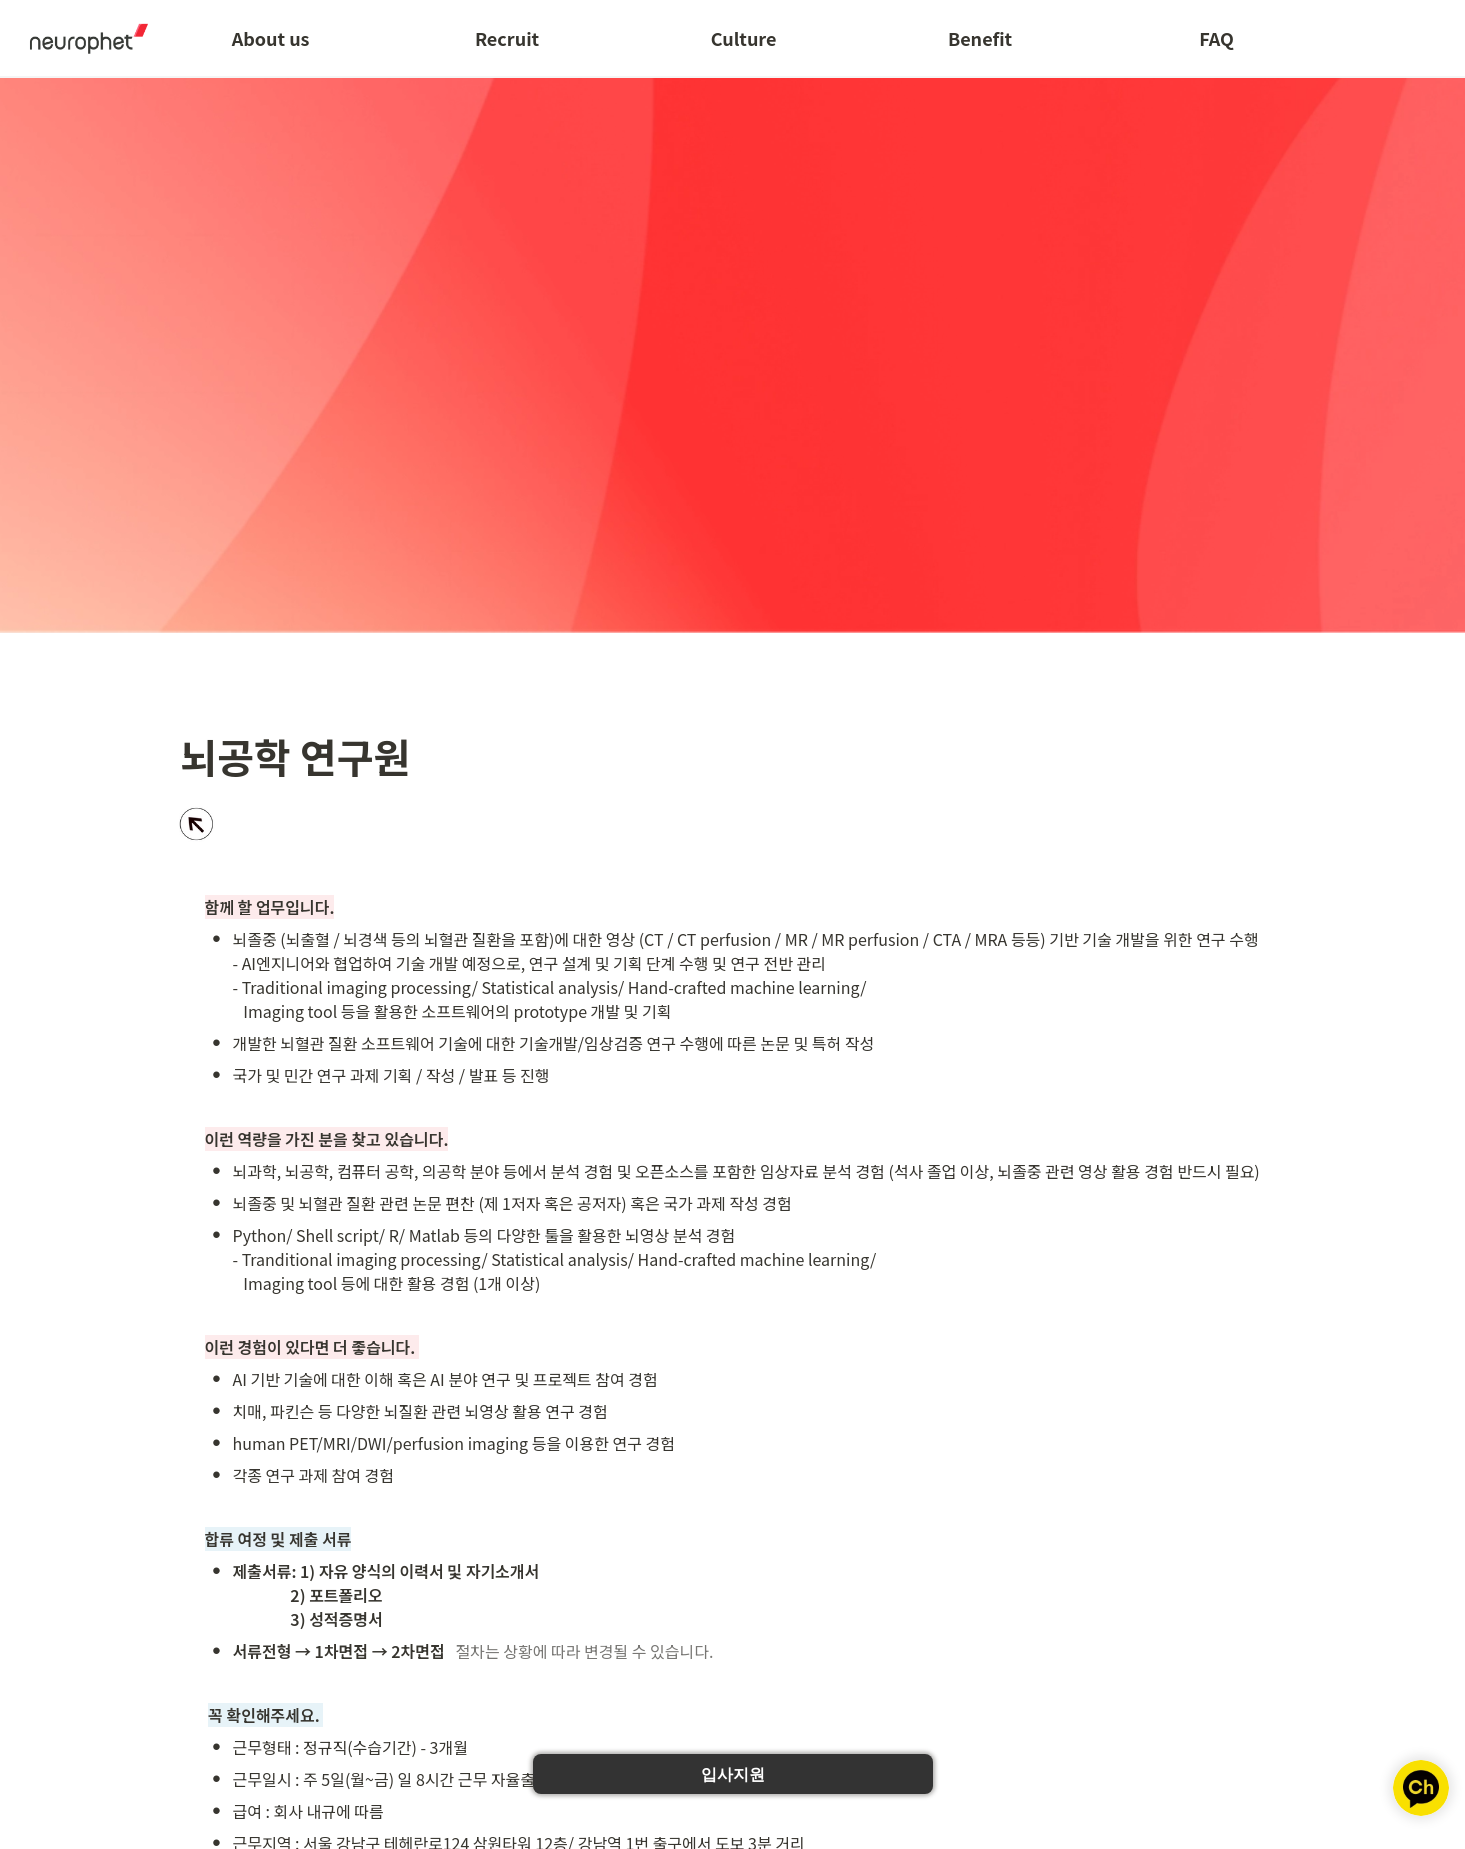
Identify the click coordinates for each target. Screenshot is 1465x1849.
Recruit (507, 38)
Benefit (980, 38)
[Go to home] (82, 38)
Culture (744, 38)
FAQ (1216, 38)
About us (271, 38)
